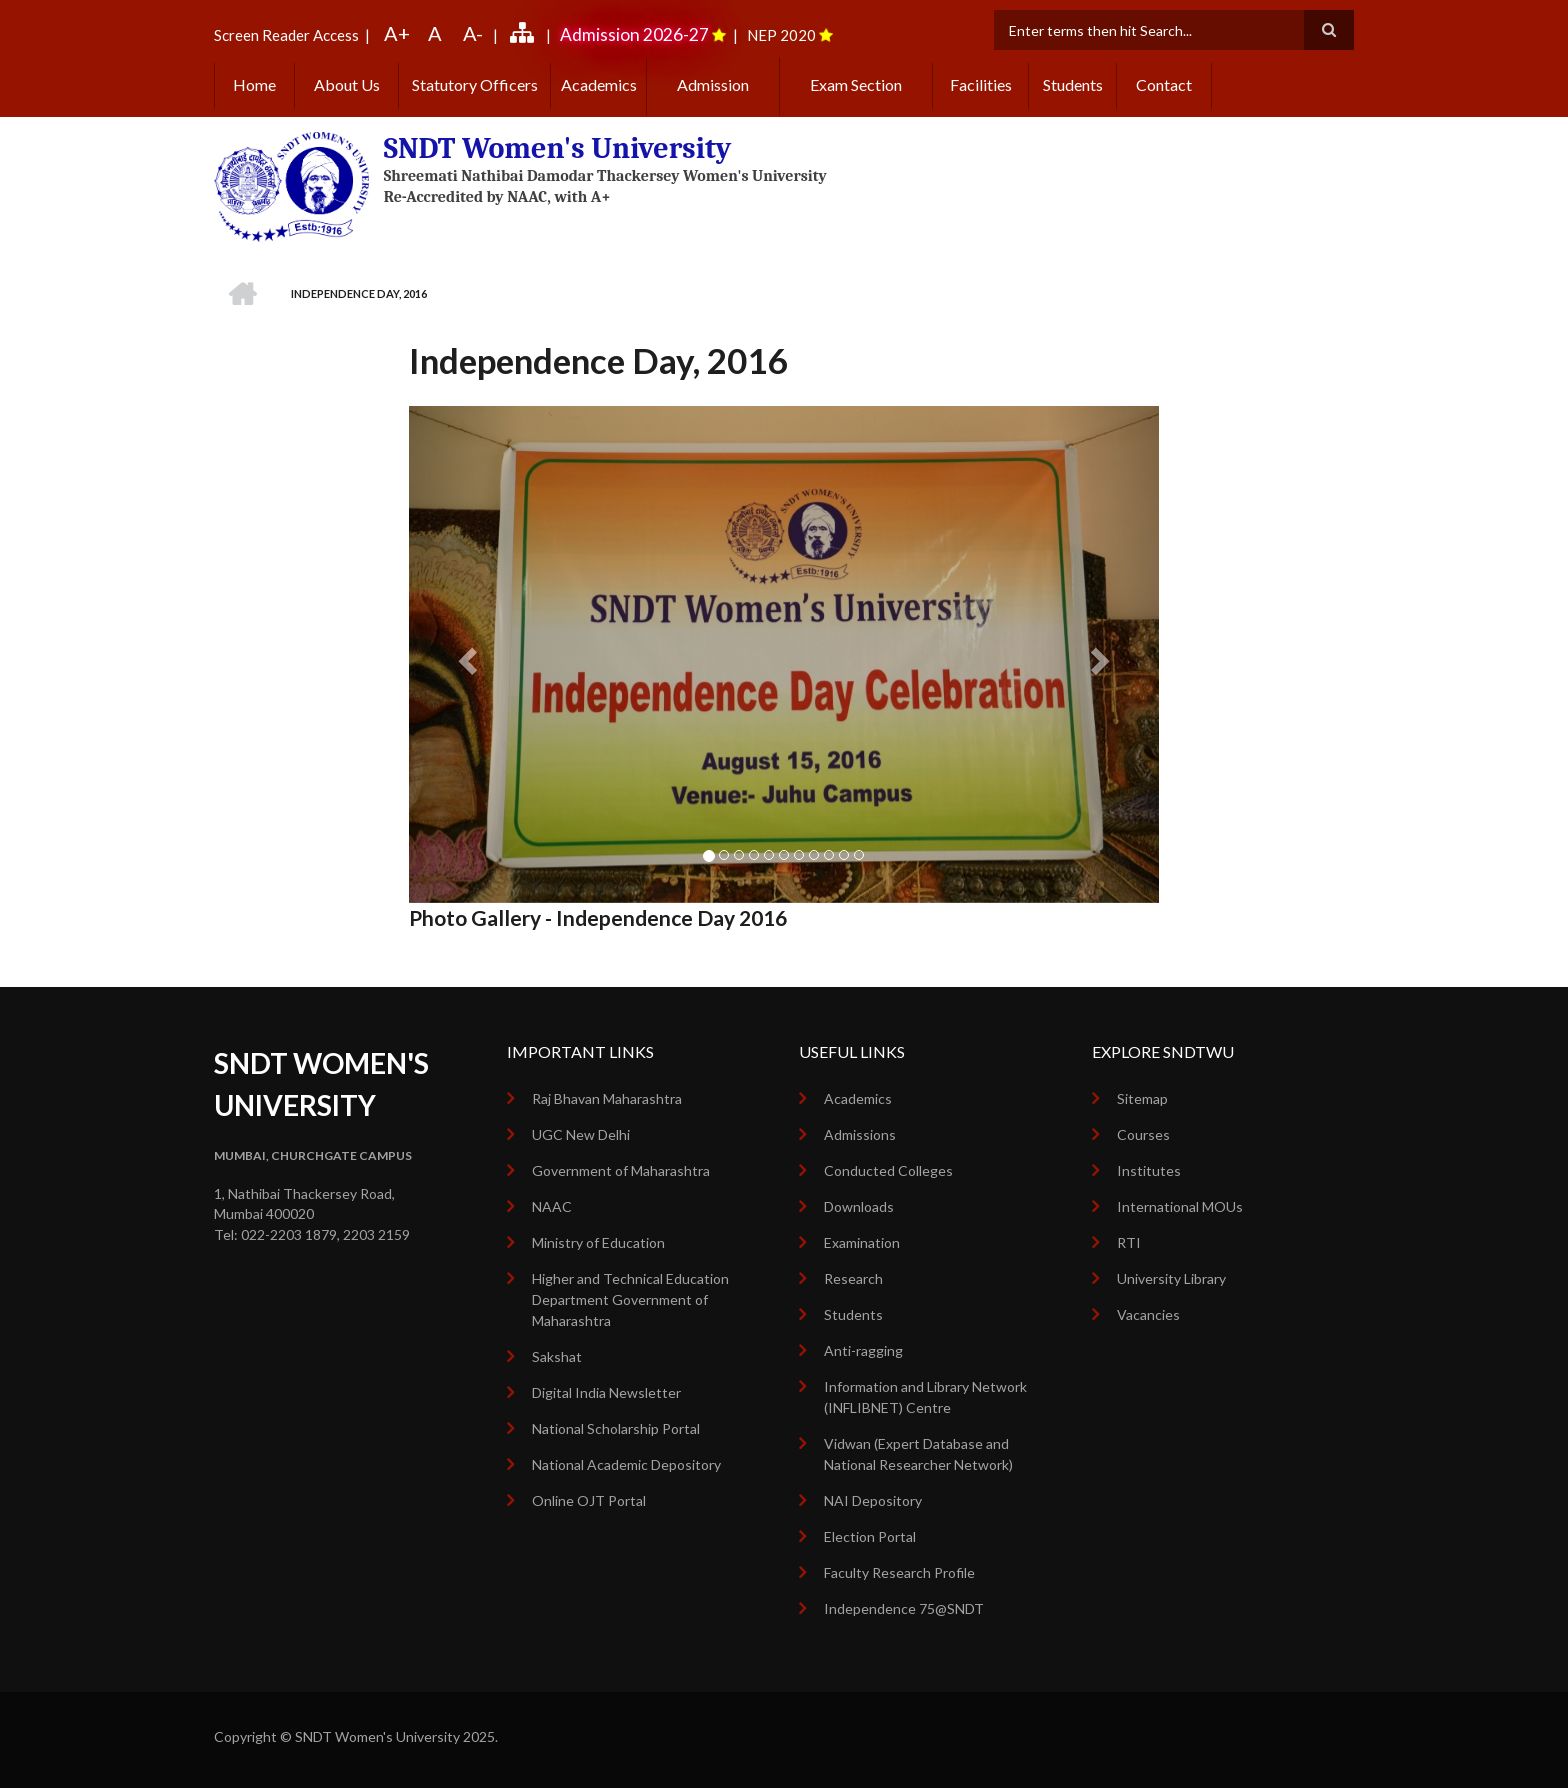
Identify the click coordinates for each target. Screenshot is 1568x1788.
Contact (1164, 84)
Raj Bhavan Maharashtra (607, 1098)
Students (1073, 84)
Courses (1143, 1134)
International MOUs (1180, 1206)
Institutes (1149, 1170)
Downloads (859, 1206)
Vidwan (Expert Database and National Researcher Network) (918, 1454)
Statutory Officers (475, 84)
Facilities (981, 84)
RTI (1129, 1242)
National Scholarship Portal (616, 1428)
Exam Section (856, 84)
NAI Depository (873, 1500)
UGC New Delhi (581, 1134)
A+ (397, 33)
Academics (599, 84)
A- (473, 33)
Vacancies (1148, 1314)
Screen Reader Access (286, 35)
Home (254, 84)
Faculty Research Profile (899, 1572)
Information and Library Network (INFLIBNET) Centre (925, 1397)
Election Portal (870, 1536)
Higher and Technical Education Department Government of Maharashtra (630, 1299)
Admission (713, 84)
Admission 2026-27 (634, 34)
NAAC (552, 1206)
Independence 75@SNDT (904, 1608)
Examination (862, 1242)
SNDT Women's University (558, 148)
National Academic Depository (626, 1464)
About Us (347, 84)
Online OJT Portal (589, 1500)
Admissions (860, 1134)
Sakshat (557, 1356)
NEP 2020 (781, 35)
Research (853, 1278)
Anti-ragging (863, 1350)
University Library (1171, 1278)
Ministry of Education (598, 1242)
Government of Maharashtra (621, 1170)
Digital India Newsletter (606, 1392)
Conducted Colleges (888, 1170)
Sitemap (1142, 1098)
